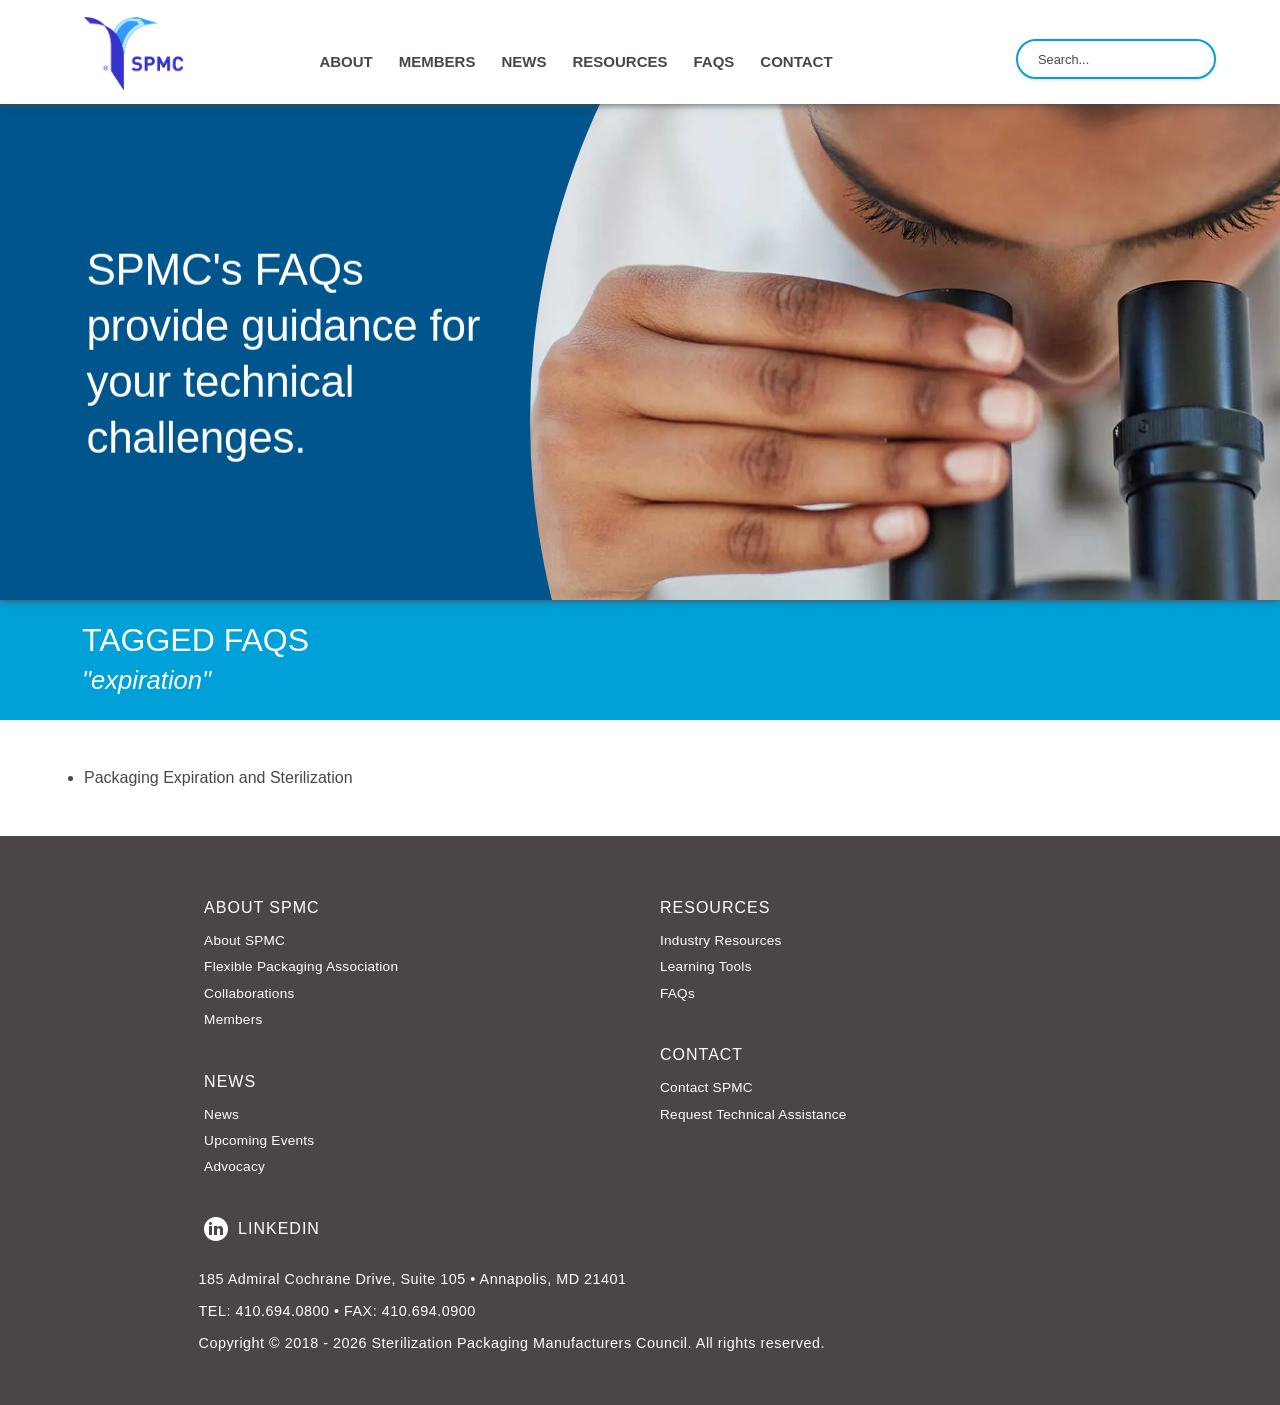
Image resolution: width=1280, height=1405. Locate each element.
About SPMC (244, 940)
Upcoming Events (259, 1140)
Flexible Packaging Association (301, 966)
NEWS (523, 61)
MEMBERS (437, 61)
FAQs (713, 61)
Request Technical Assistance (753, 1114)
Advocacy (234, 1166)
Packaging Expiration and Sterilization (218, 777)
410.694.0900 (429, 1311)
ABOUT (345, 61)
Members (233, 1019)
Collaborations (249, 993)
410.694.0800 (282, 1311)
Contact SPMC (706, 1087)
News (221, 1114)
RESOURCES (619, 61)
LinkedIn (262, 1229)
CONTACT (796, 61)
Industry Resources (721, 940)
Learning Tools (706, 966)
